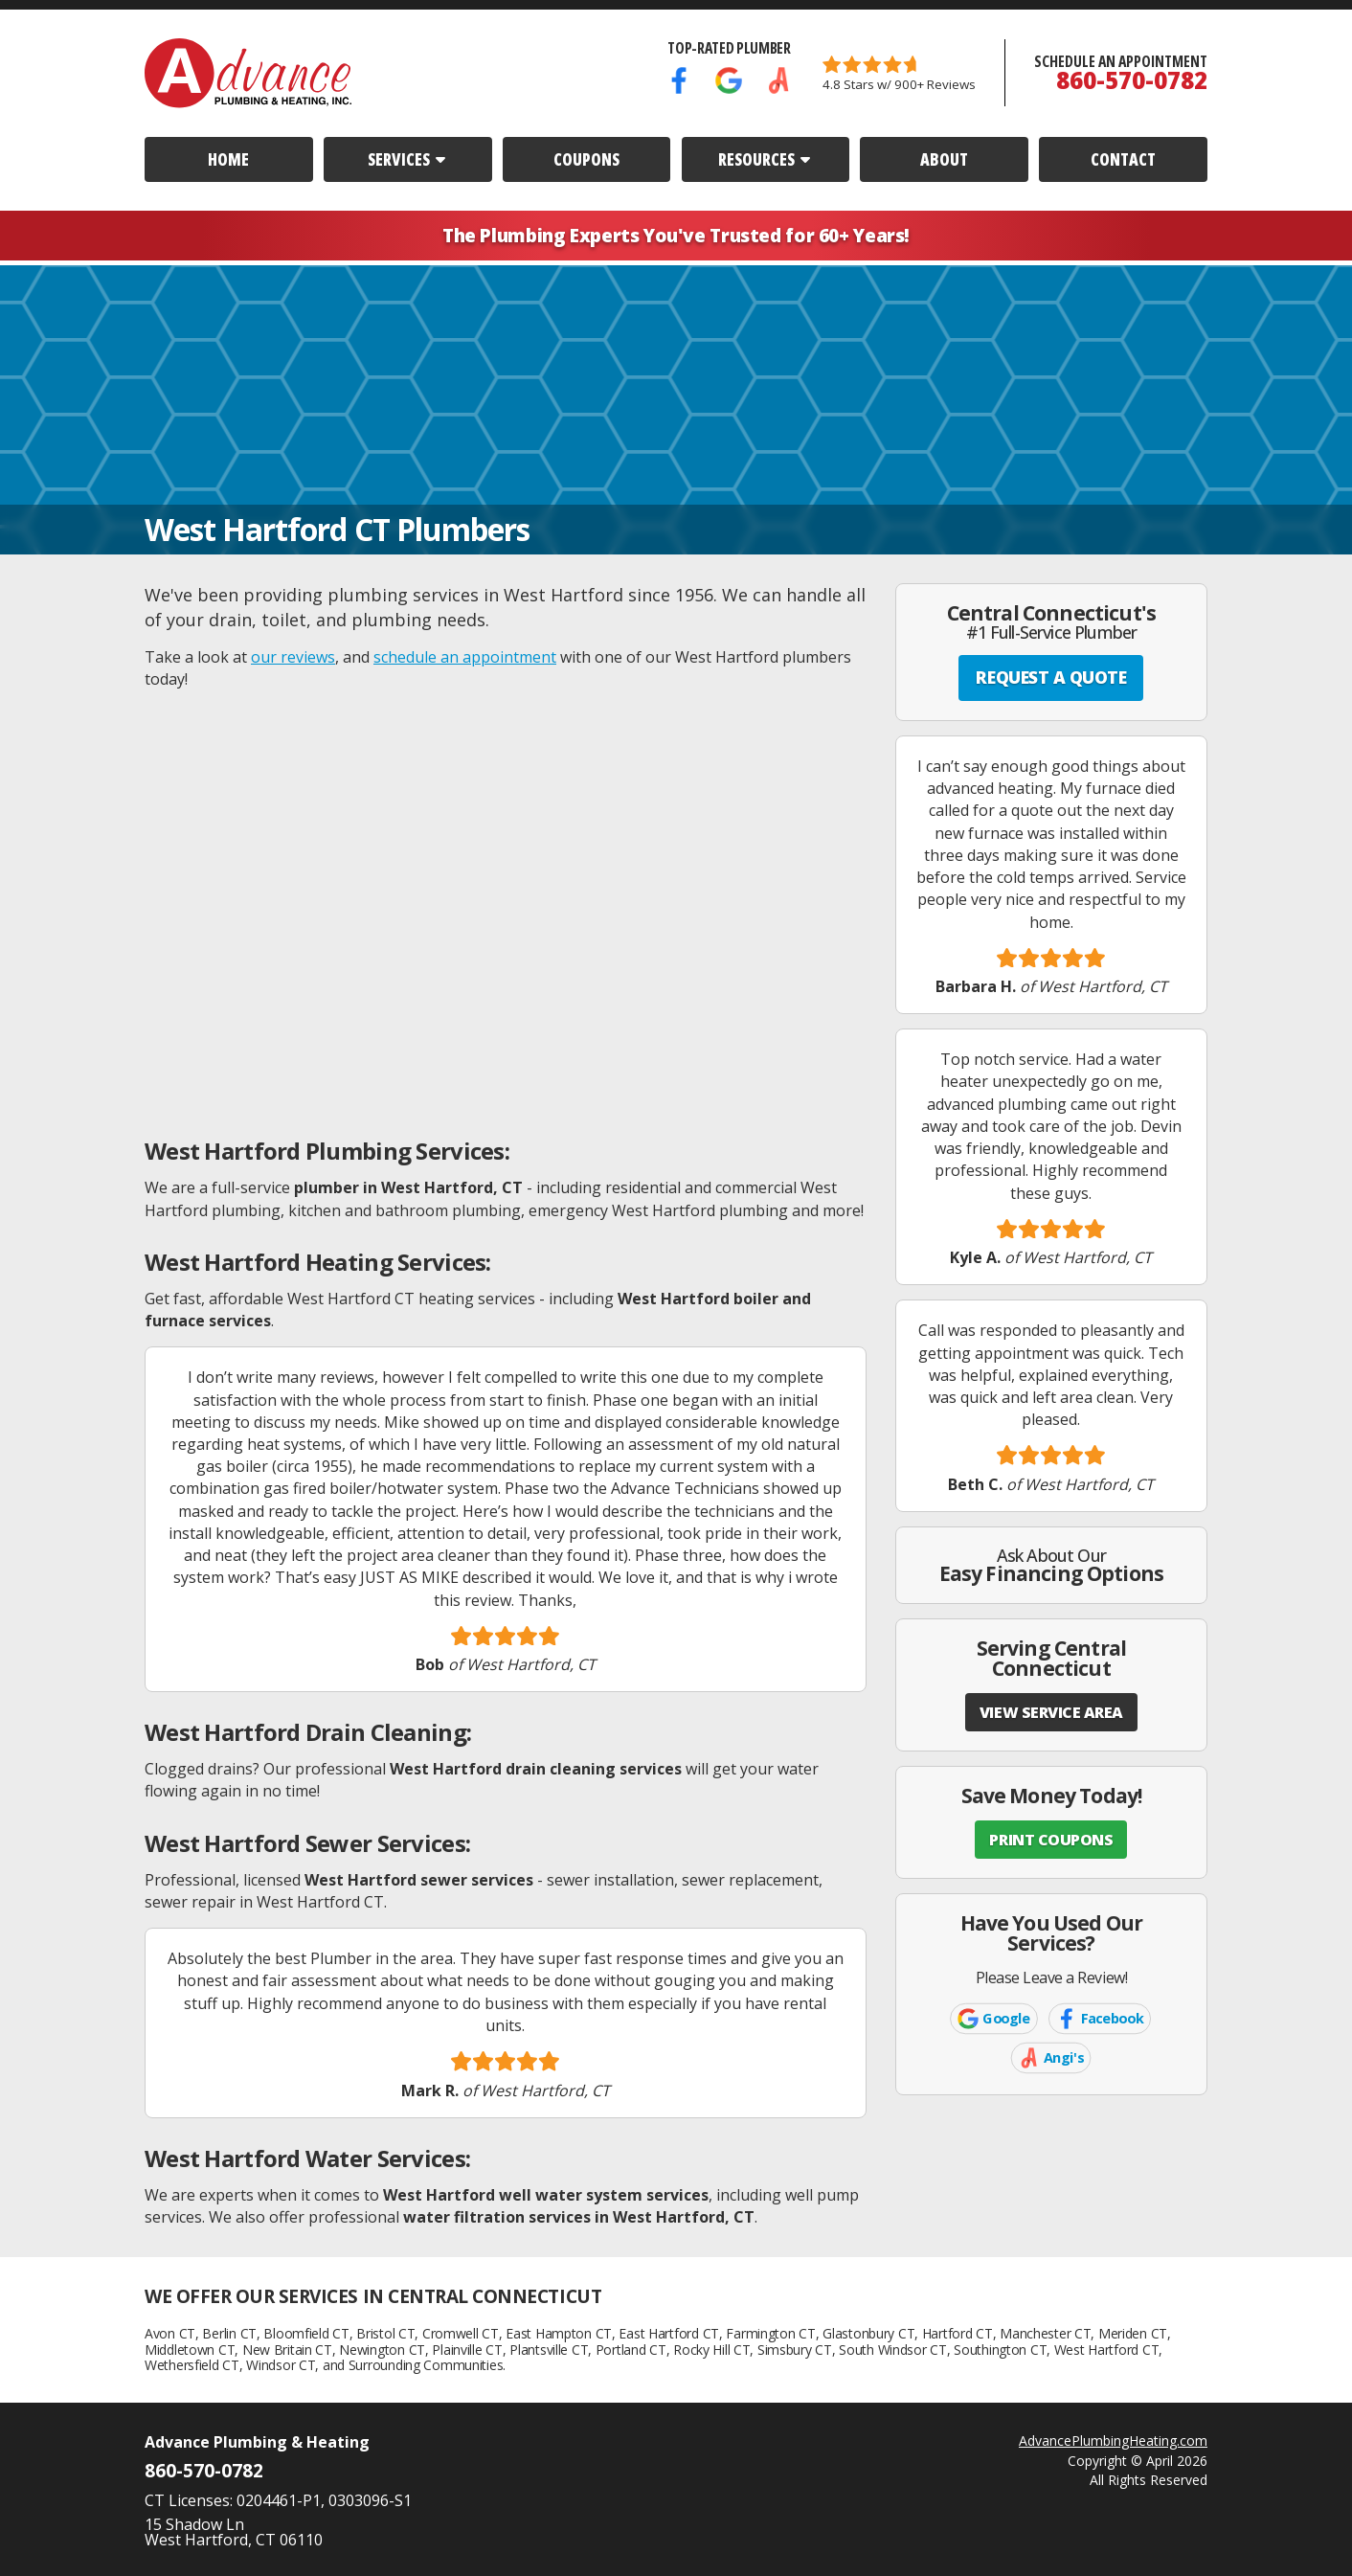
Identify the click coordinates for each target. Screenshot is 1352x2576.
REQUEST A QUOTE (1051, 677)
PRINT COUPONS (1051, 1839)
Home (228, 159)
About (944, 159)
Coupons (586, 159)
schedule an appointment (464, 656)
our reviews (293, 656)
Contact (1123, 159)
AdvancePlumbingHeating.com (1113, 2440)
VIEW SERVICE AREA (1051, 1712)
